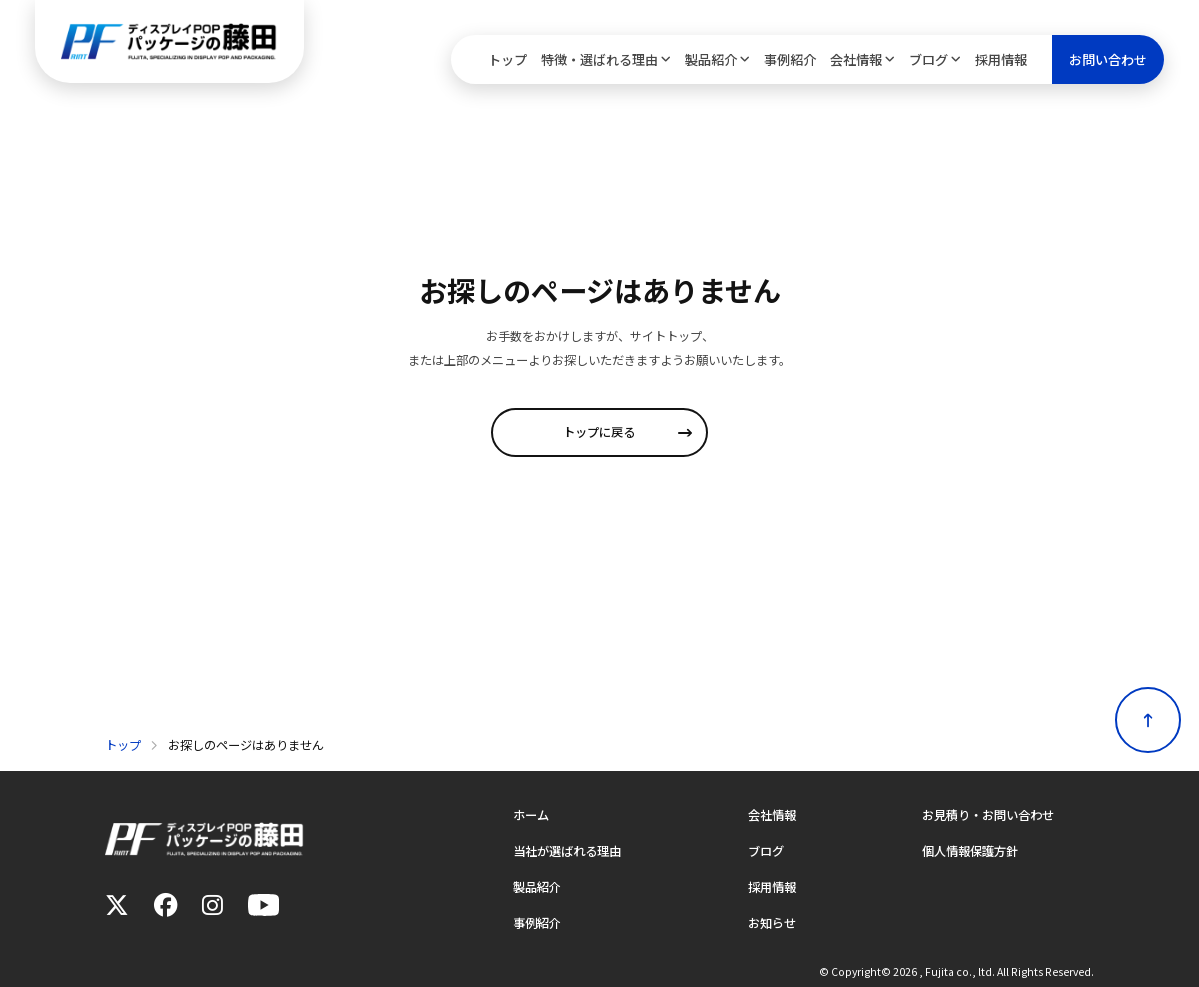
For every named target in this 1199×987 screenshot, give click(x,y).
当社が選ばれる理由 (567, 851)
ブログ (928, 59)
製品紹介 (711, 59)
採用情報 (1001, 59)
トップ (507, 59)
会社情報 (856, 59)
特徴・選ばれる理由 (599, 59)
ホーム (531, 815)
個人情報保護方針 (970, 851)
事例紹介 (790, 59)
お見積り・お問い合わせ (988, 815)
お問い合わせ (1108, 59)
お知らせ (772, 923)
